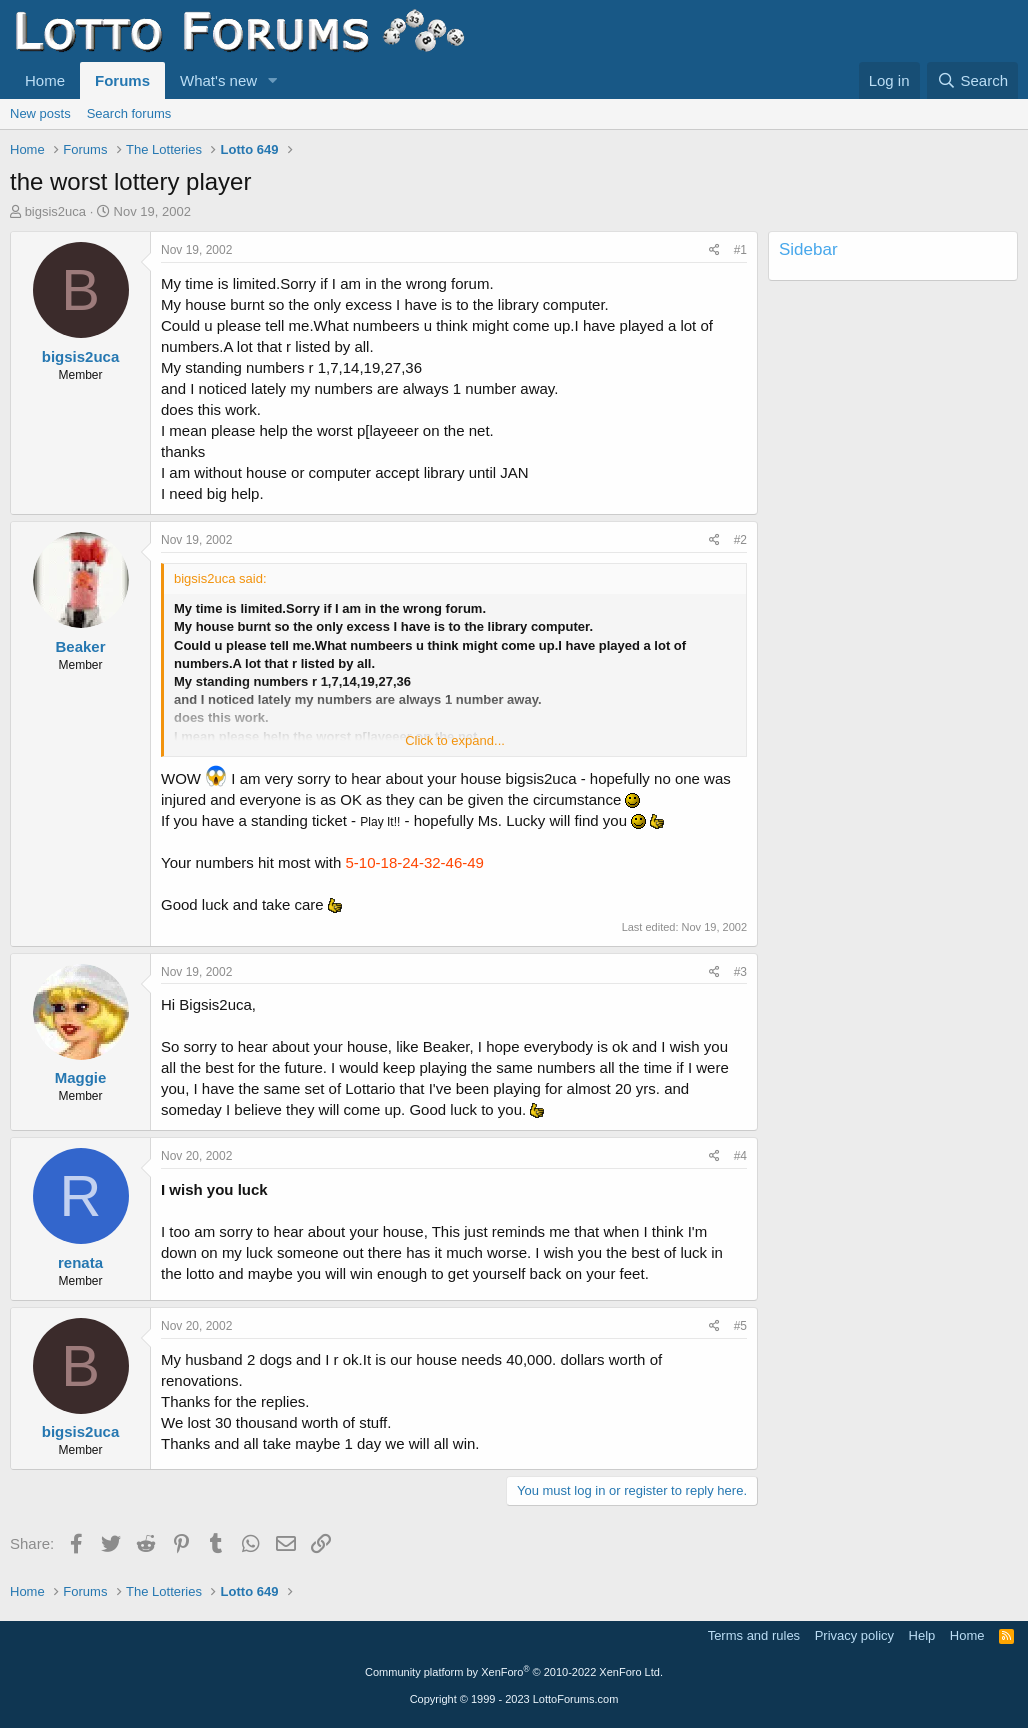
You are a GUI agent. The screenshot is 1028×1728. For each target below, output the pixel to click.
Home (45, 80)
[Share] (714, 250)
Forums (122, 80)
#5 (740, 1326)
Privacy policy (854, 1635)
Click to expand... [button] (455, 740)
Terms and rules (754, 1635)
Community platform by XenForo (514, 1672)
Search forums (129, 113)
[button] (273, 80)
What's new (218, 80)
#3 (740, 972)
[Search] (972, 80)
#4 (740, 1156)
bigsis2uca (55, 211)
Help (922, 1635)
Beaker (80, 646)
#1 (740, 250)
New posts (40, 113)
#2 (740, 540)
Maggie (81, 1077)
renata (80, 1262)
